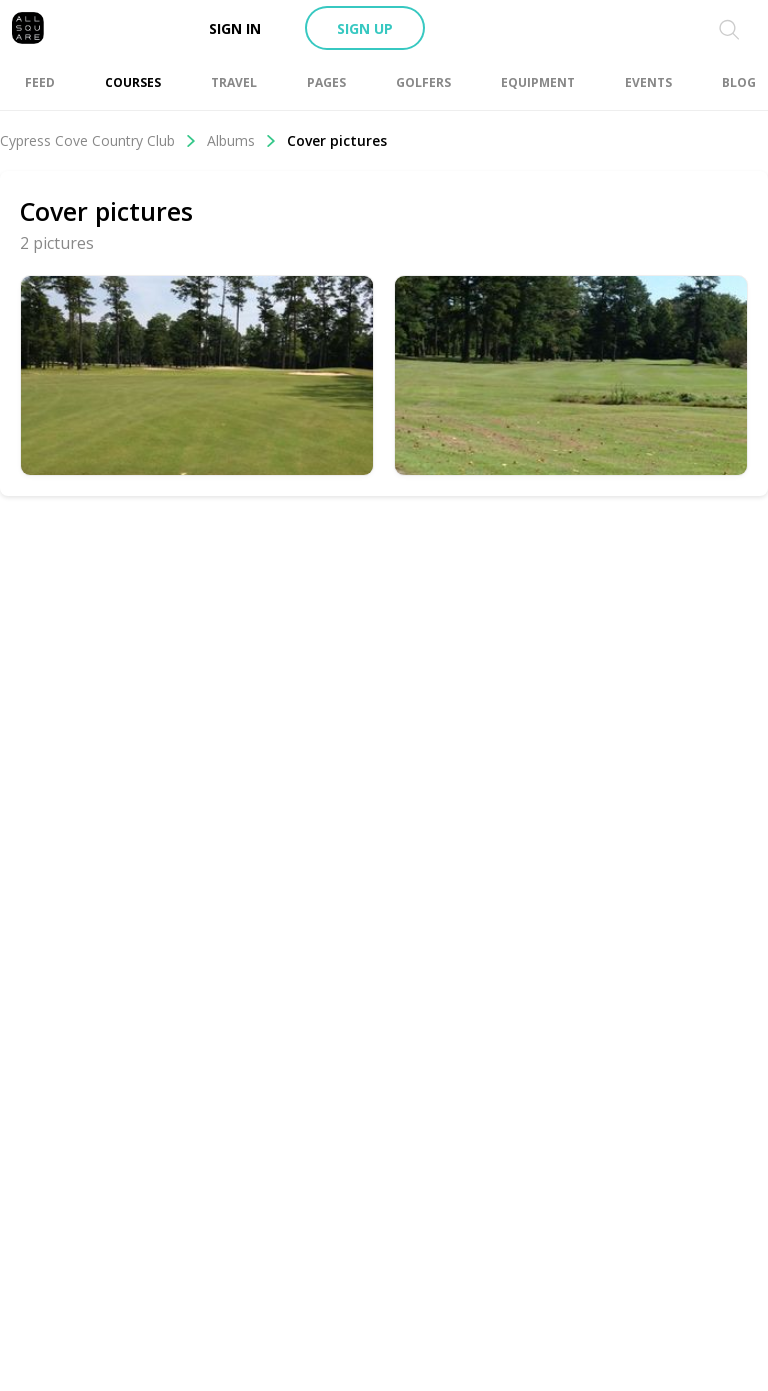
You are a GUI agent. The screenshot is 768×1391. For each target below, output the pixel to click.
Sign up (365, 28)
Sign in (235, 28)
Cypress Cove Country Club (98, 140)
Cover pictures (337, 140)
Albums (242, 140)
